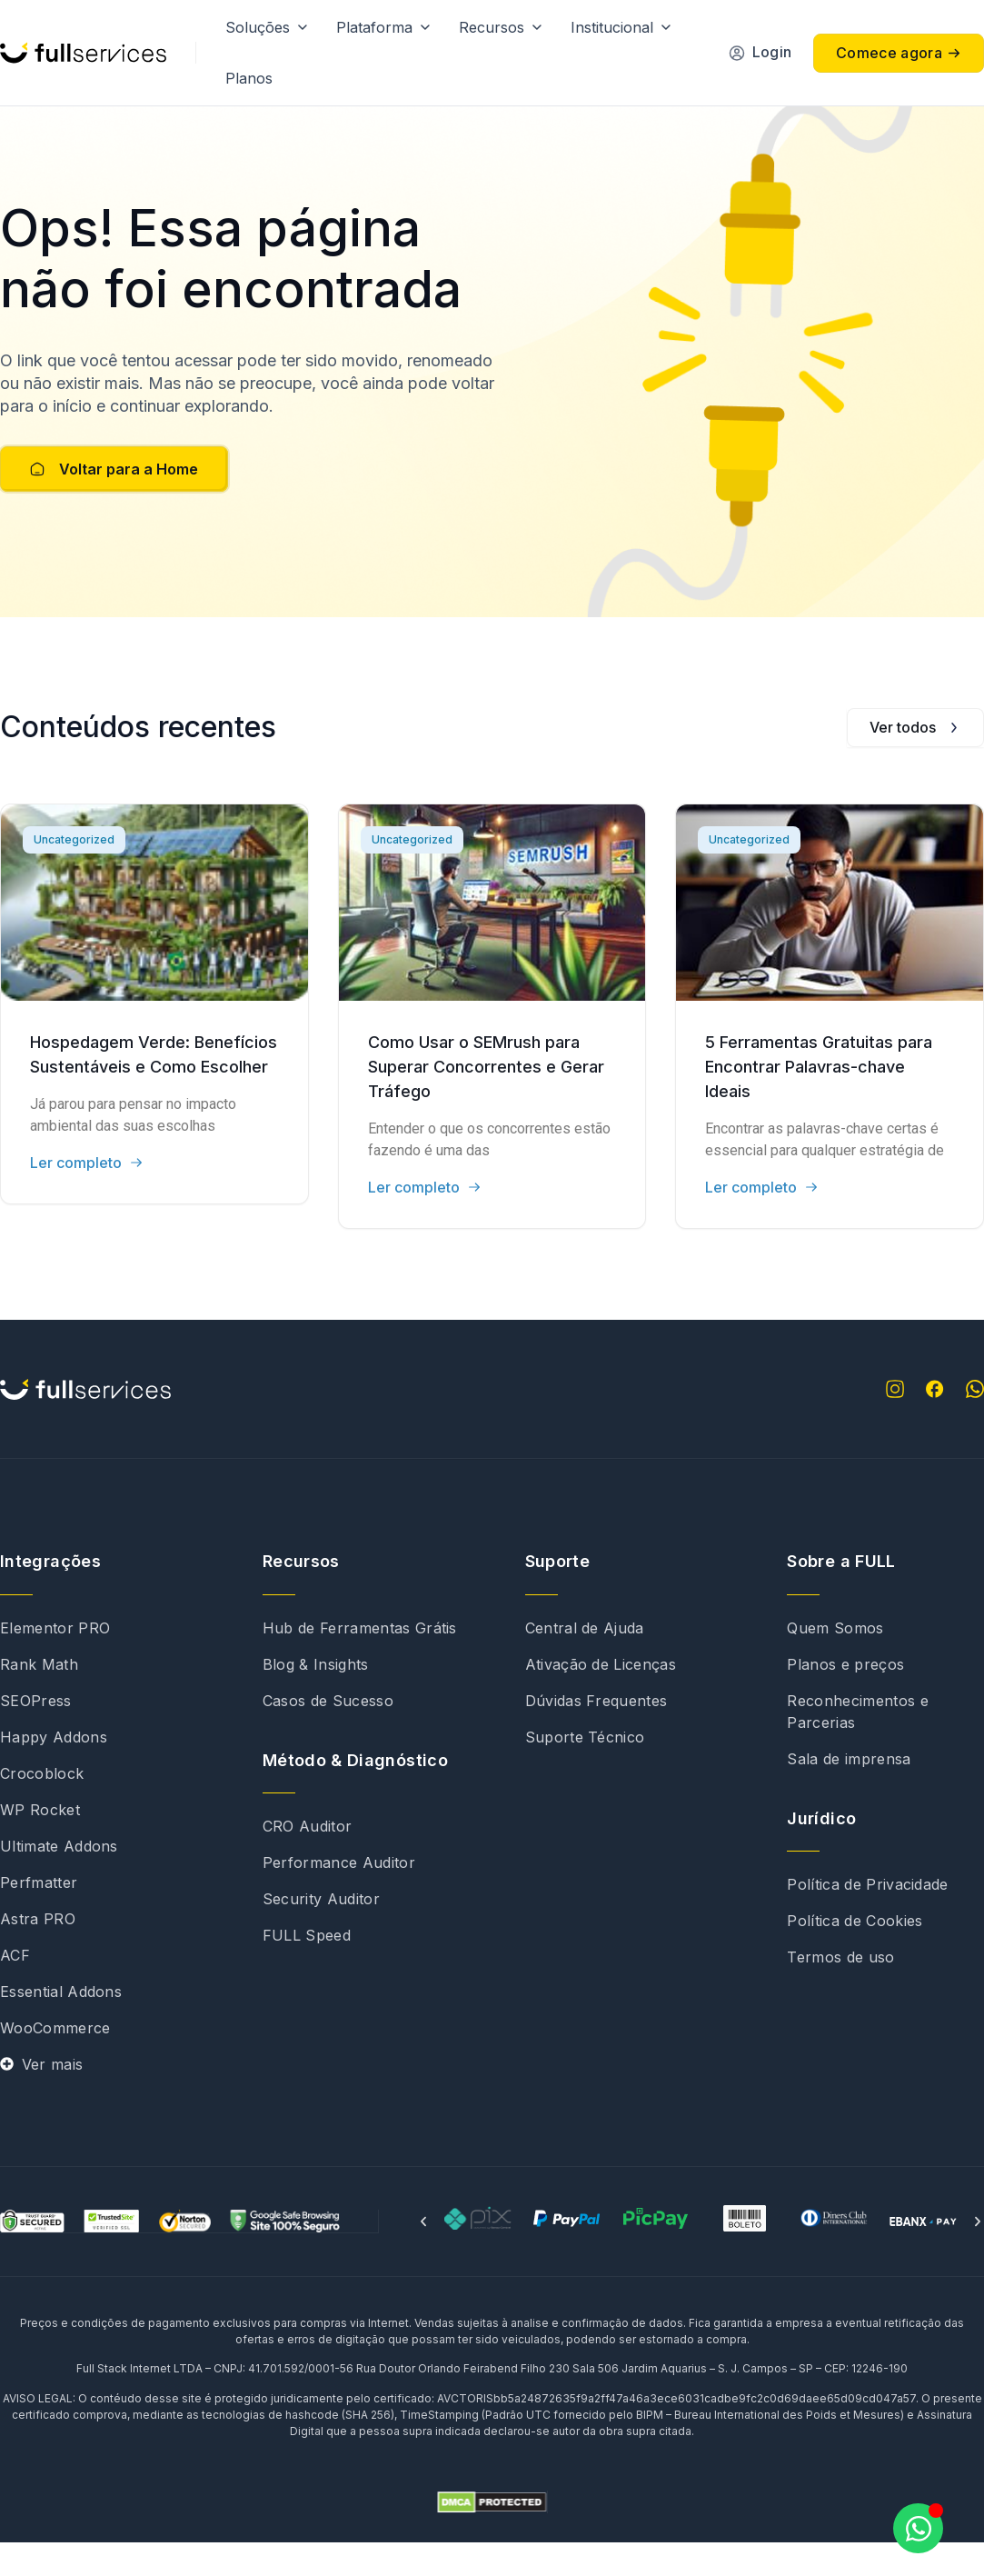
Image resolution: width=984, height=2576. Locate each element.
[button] (423, 2255)
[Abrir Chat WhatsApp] (918, 2528)
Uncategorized (74, 873)
